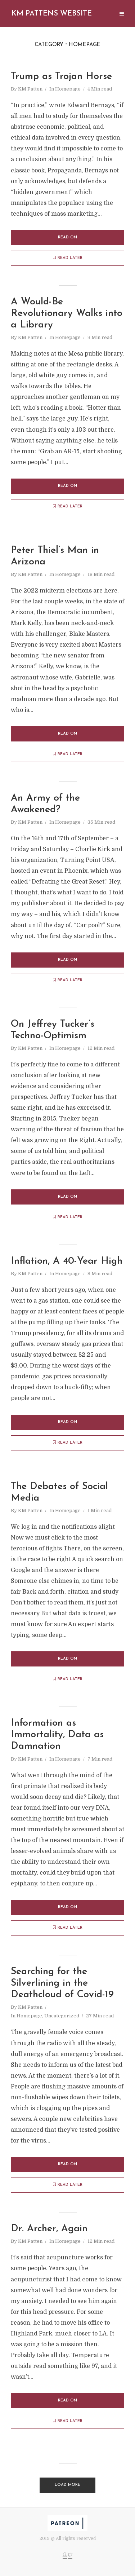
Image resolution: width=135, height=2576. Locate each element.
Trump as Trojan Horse (62, 77)
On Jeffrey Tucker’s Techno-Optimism (53, 1031)
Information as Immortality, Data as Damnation (57, 1736)
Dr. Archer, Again (49, 2231)
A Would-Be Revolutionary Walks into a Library (67, 313)
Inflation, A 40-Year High (67, 1262)
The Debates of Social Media (60, 1493)
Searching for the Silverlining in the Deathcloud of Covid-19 (62, 1985)
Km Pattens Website (52, 13)
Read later (67, 258)
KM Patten (30, 89)
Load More (67, 2487)
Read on (67, 237)
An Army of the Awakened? (45, 804)
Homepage (68, 89)
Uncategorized (61, 2018)
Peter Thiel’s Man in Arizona (55, 556)
